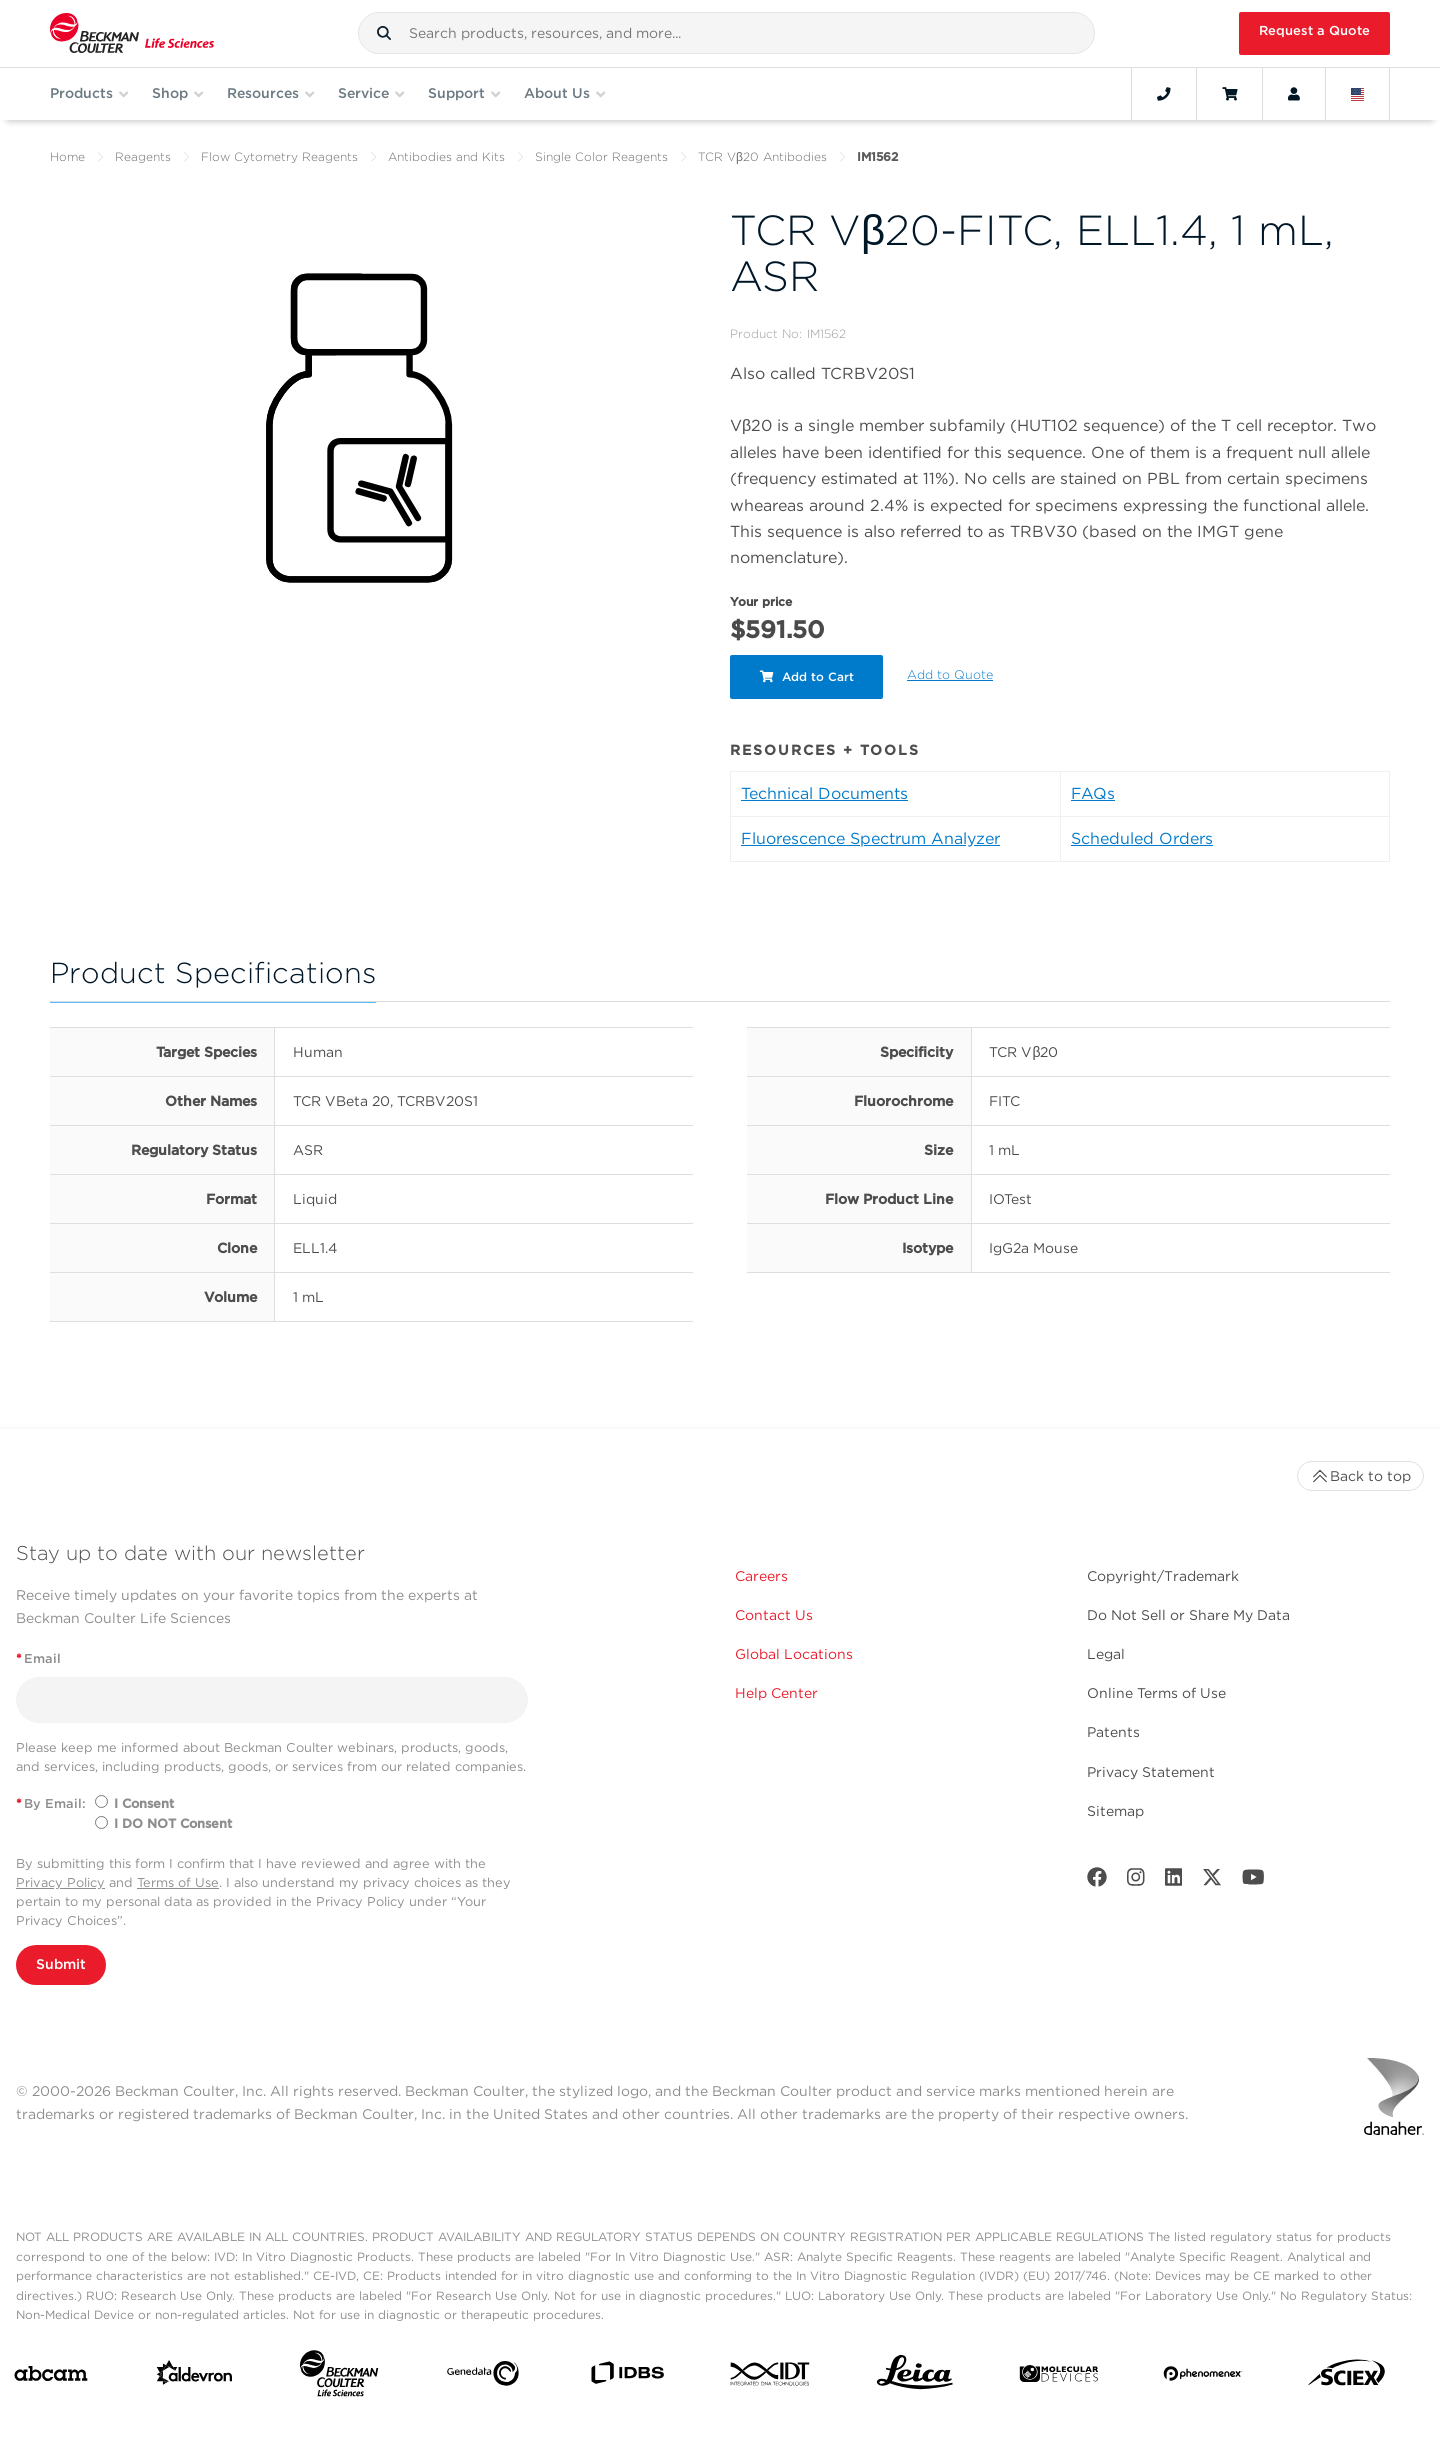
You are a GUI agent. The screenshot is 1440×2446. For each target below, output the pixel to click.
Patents (1113, 1732)
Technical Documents (824, 793)
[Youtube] (1253, 1881)
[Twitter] (1212, 1881)
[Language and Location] (1358, 94)
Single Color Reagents (601, 156)
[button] (384, 33)
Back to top (1360, 1476)
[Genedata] (483, 2377)
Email (38, 1658)
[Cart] (1229, 94)
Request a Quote (1314, 30)
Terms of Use (178, 1882)
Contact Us (774, 1615)
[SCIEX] (1347, 2377)
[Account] (1294, 94)
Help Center (776, 1693)
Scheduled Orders (1142, 838)
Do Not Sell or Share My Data (1188, 1615)
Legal (1106, 1654)
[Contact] (1164, 94)
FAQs (1093, 793)
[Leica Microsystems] (915, 2377)
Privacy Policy (60, 1882)
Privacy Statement (1151, 1772)
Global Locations (794, 1654)
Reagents (143, 156)
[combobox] (726, 33)
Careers (761, 1576)
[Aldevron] (195, 2377)
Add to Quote (951, 674)
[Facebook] (1097, 1881)
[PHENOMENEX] (1203, 2377)
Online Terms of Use (1156, 1693)
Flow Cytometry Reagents (279, 156)
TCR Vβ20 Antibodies (762, 156)
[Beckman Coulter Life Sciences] (339, 2377)
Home (67, 156)
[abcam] (51, 2377)
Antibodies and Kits (446, 156)
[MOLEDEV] (1059, 2378)
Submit (61, 1964)
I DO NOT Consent (173, 1823)
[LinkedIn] (1174, 1881)
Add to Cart (807, 676)
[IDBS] (627, 2377)
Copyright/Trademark (1163, 1576)
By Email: (51, 1803)
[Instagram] (1136, 1881)
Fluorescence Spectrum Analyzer (870, 838)
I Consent (144, 1803)
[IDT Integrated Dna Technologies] (771, 2378)
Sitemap (1115, 1811)
